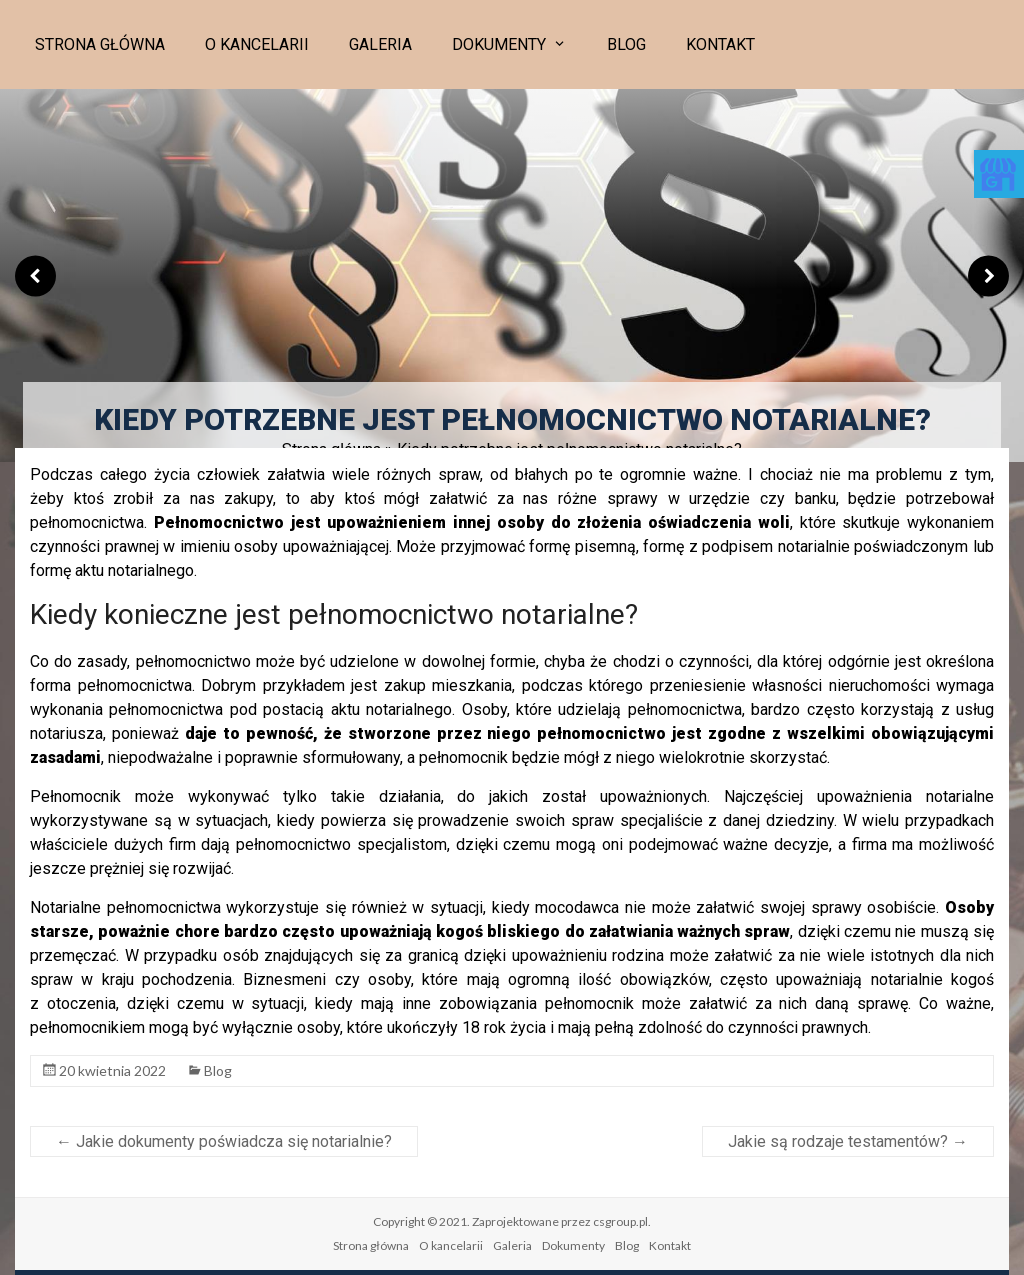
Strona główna (100, 44)
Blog (626, 44)
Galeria (380, 44)
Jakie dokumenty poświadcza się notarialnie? (224, 1141)
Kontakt (720, 44)
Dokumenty (499, 44)
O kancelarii (257, 44)
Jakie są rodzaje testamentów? (848, 1141)
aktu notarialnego (391, 709)
